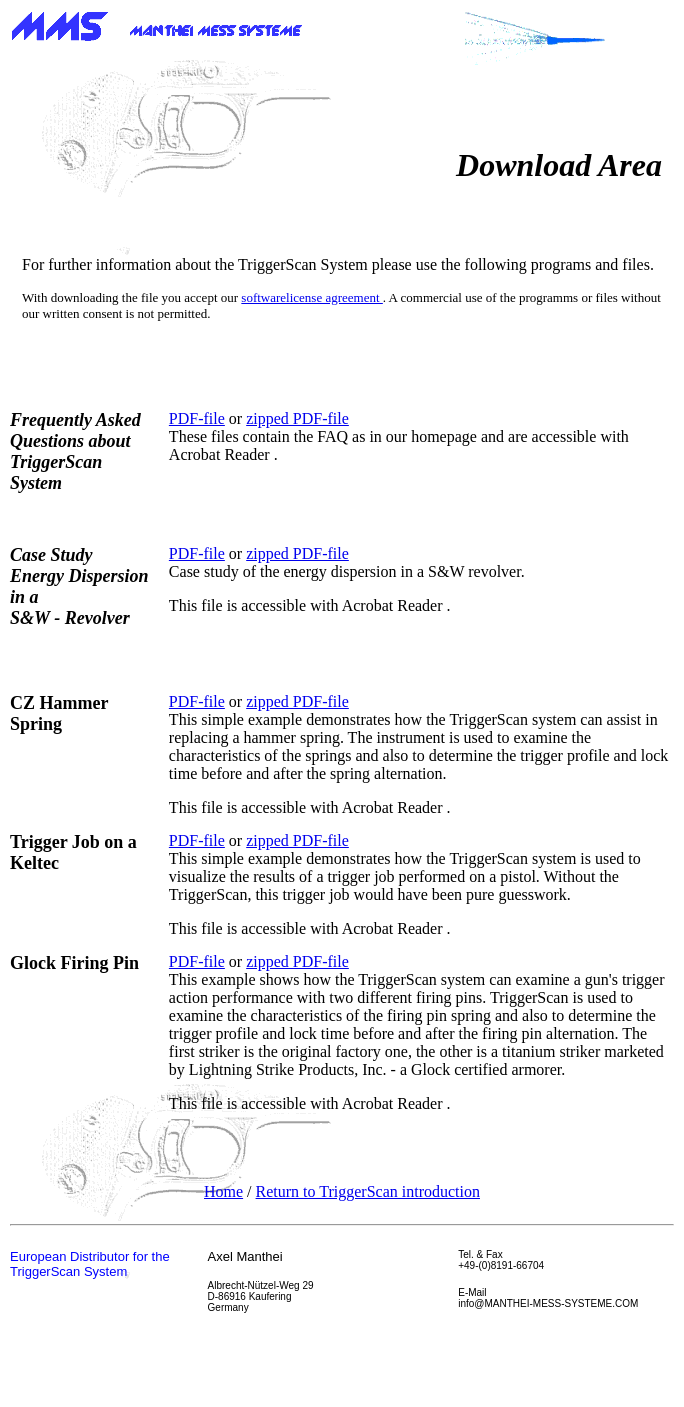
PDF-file (197, 418)
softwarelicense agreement (311, 297)
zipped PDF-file (297, 418)
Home (223, 1191)
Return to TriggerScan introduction (368, 1191)
